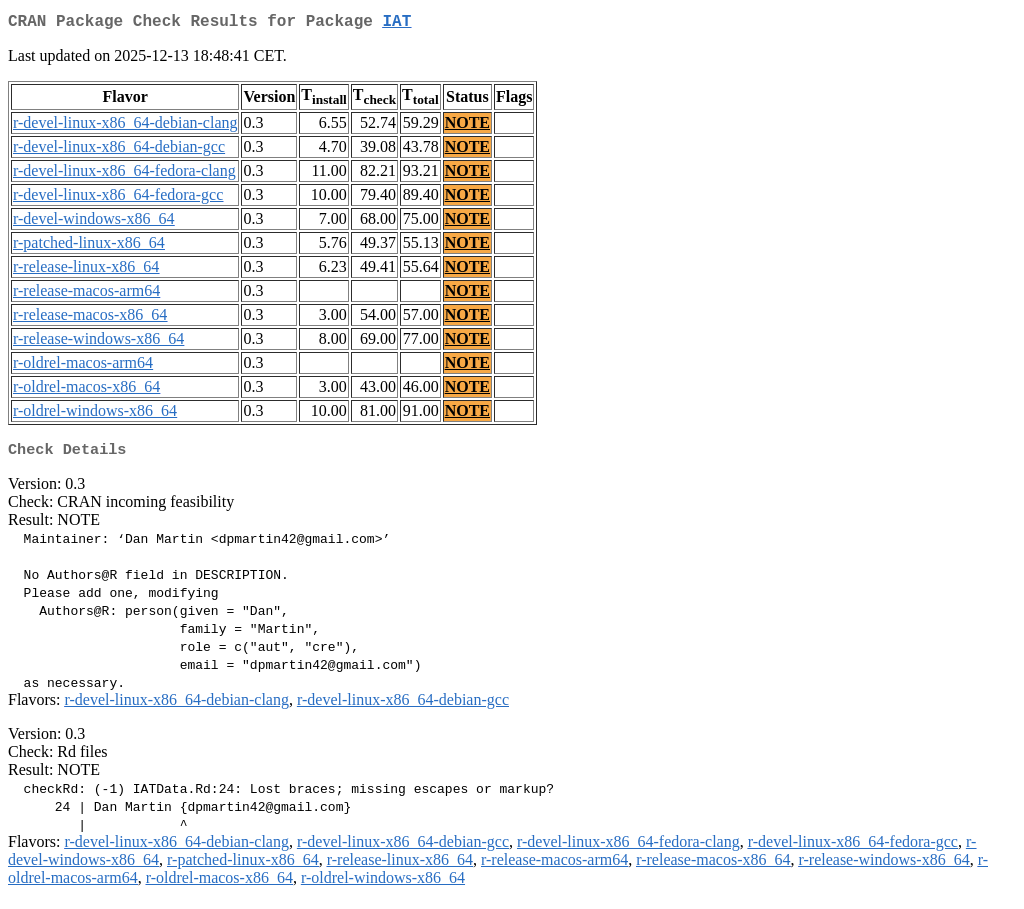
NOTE (467, 126)
